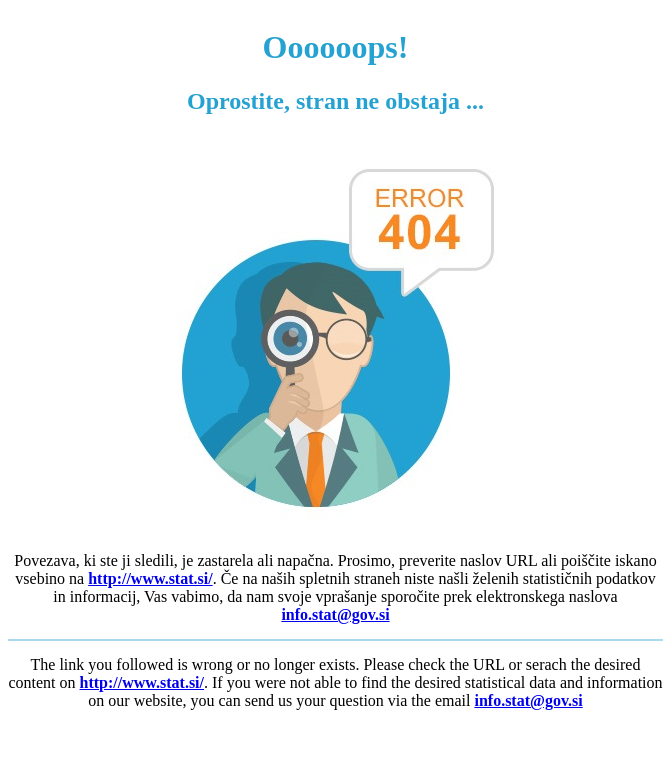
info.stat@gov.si (335, 614)
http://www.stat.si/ (150, 578)
